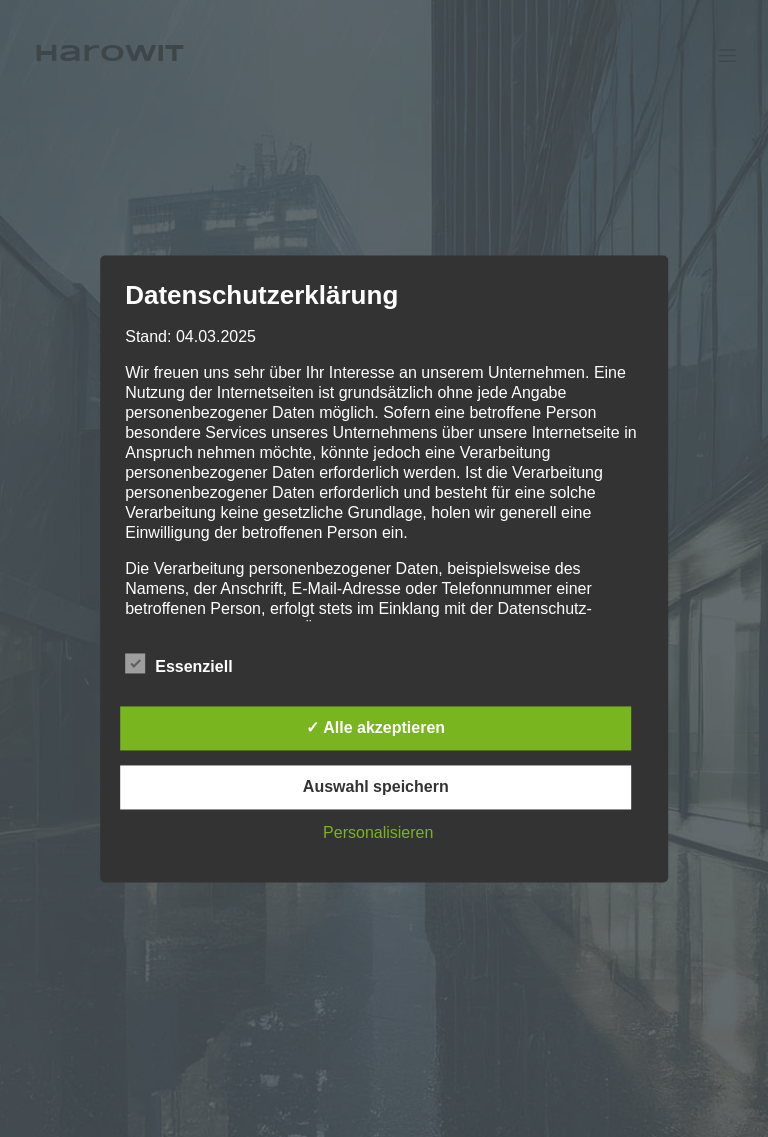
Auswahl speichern (376, 786)
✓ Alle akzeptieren (375, 727)
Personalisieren (378, 832)
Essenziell (178, 664)
